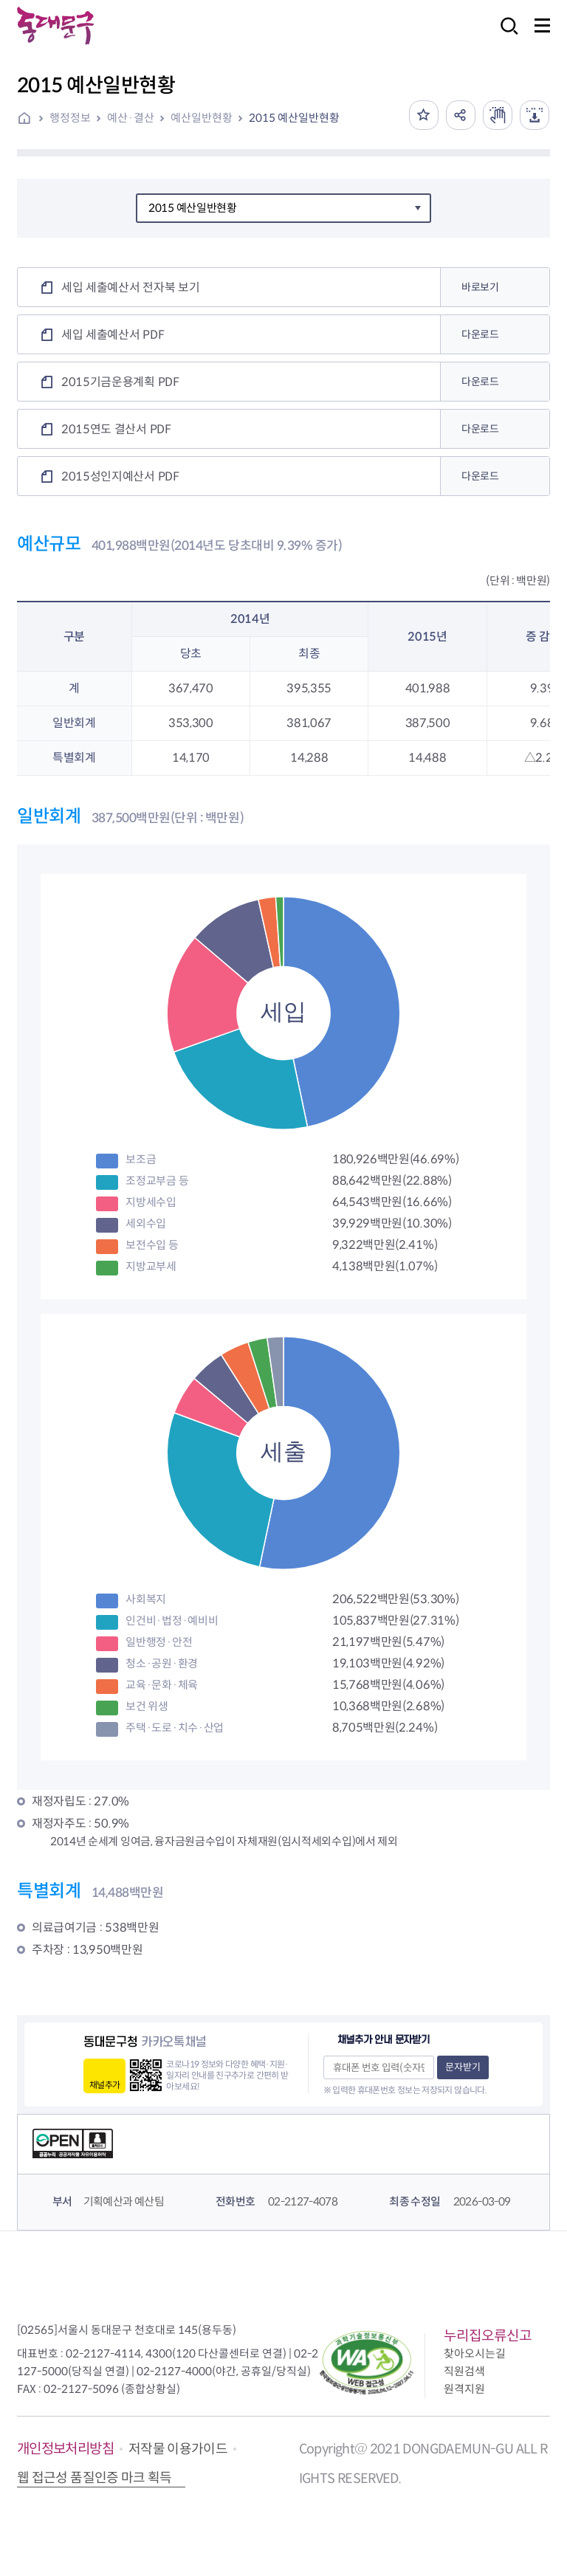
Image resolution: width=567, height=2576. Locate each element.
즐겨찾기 (424, 115)
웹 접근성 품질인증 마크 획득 (94, 2478)
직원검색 (464, 2371)
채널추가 (104, 2084)
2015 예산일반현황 (294, 118)
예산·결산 (130, 118)
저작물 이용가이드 (177, 2449)
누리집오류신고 (488, 2335)
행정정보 (70, 118)
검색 (505, 36)
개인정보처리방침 (65, 2448)
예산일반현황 (202, 118)
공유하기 (460, 115)
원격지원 (464, 2389)
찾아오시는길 (475, 2353)
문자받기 (463, 2067)
